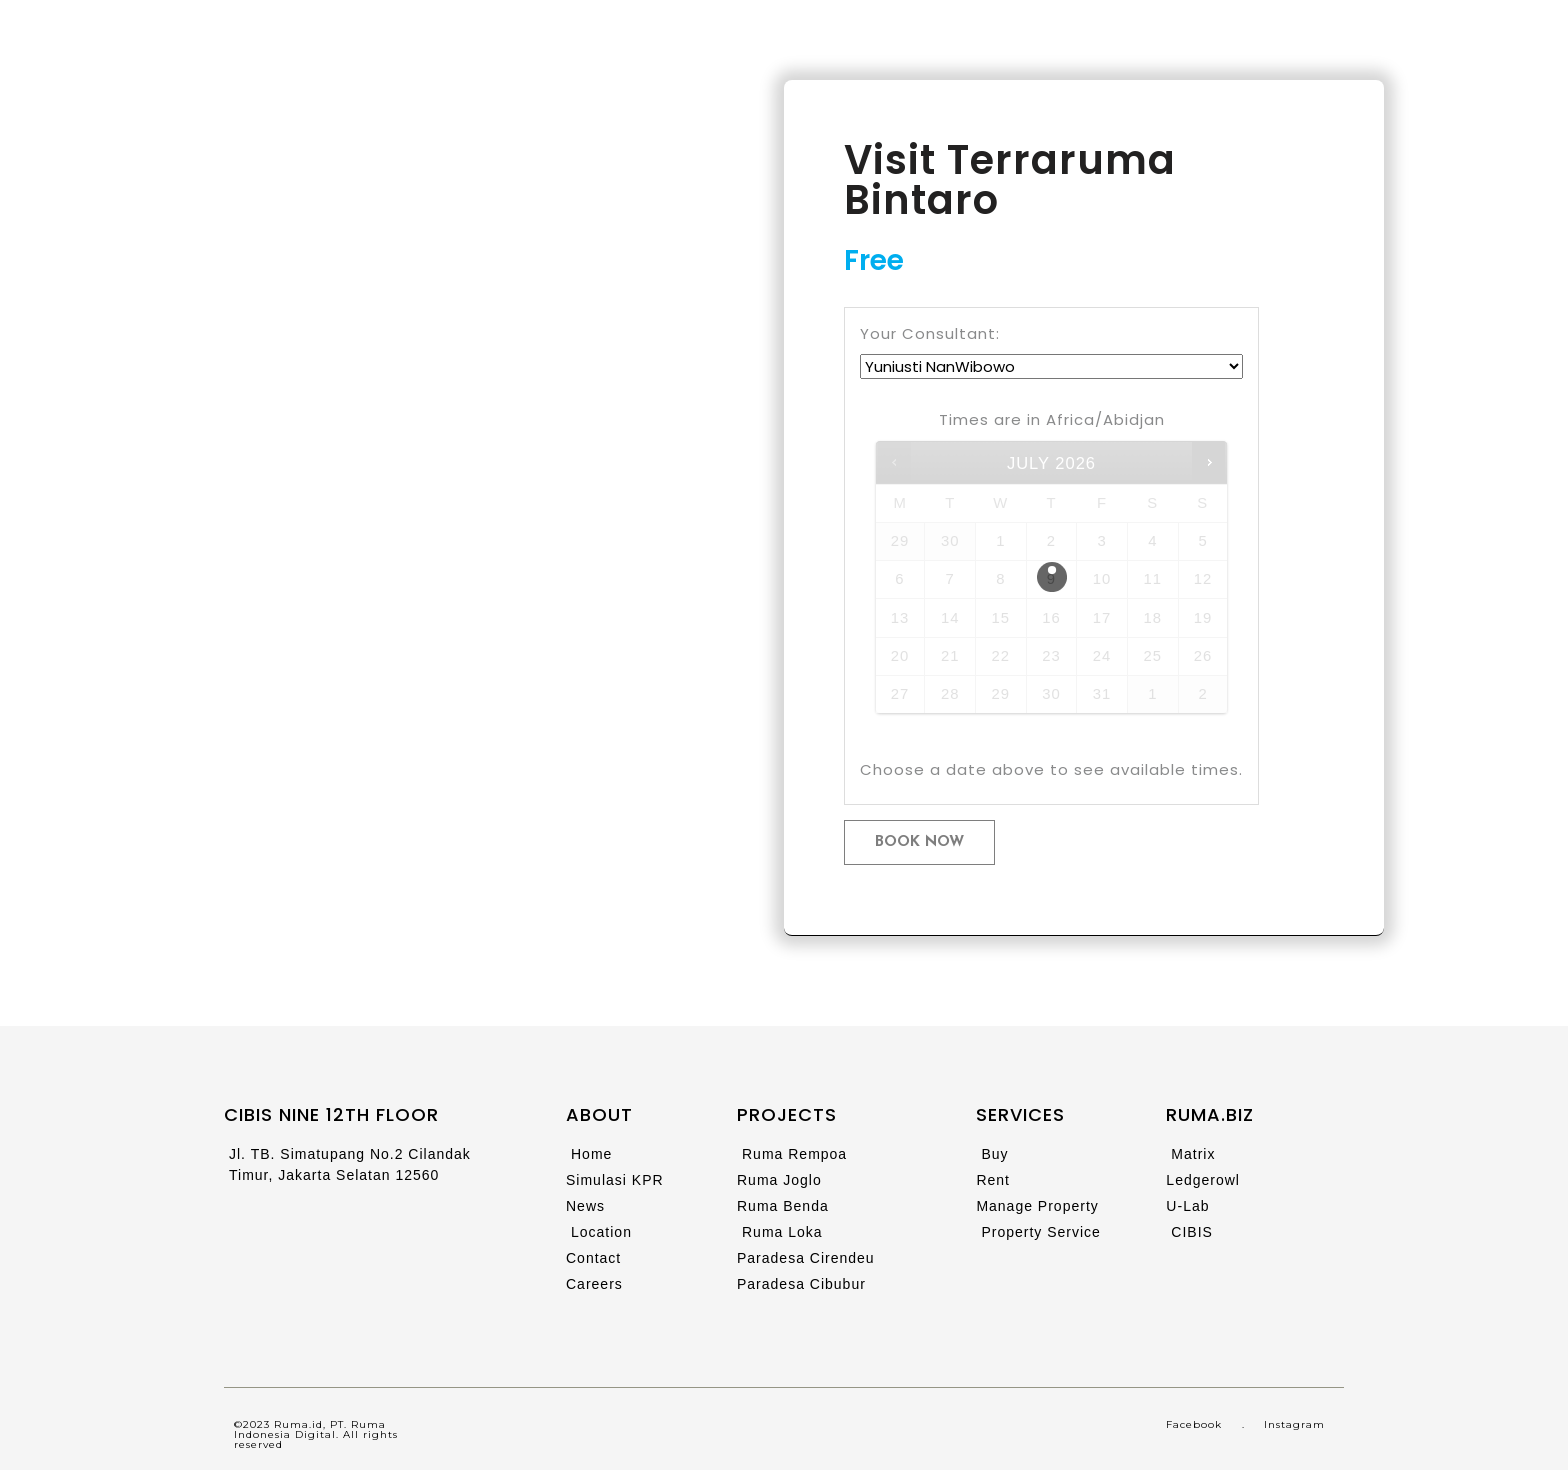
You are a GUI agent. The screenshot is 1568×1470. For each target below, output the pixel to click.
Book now (919, 842)
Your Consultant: (930, 333)
